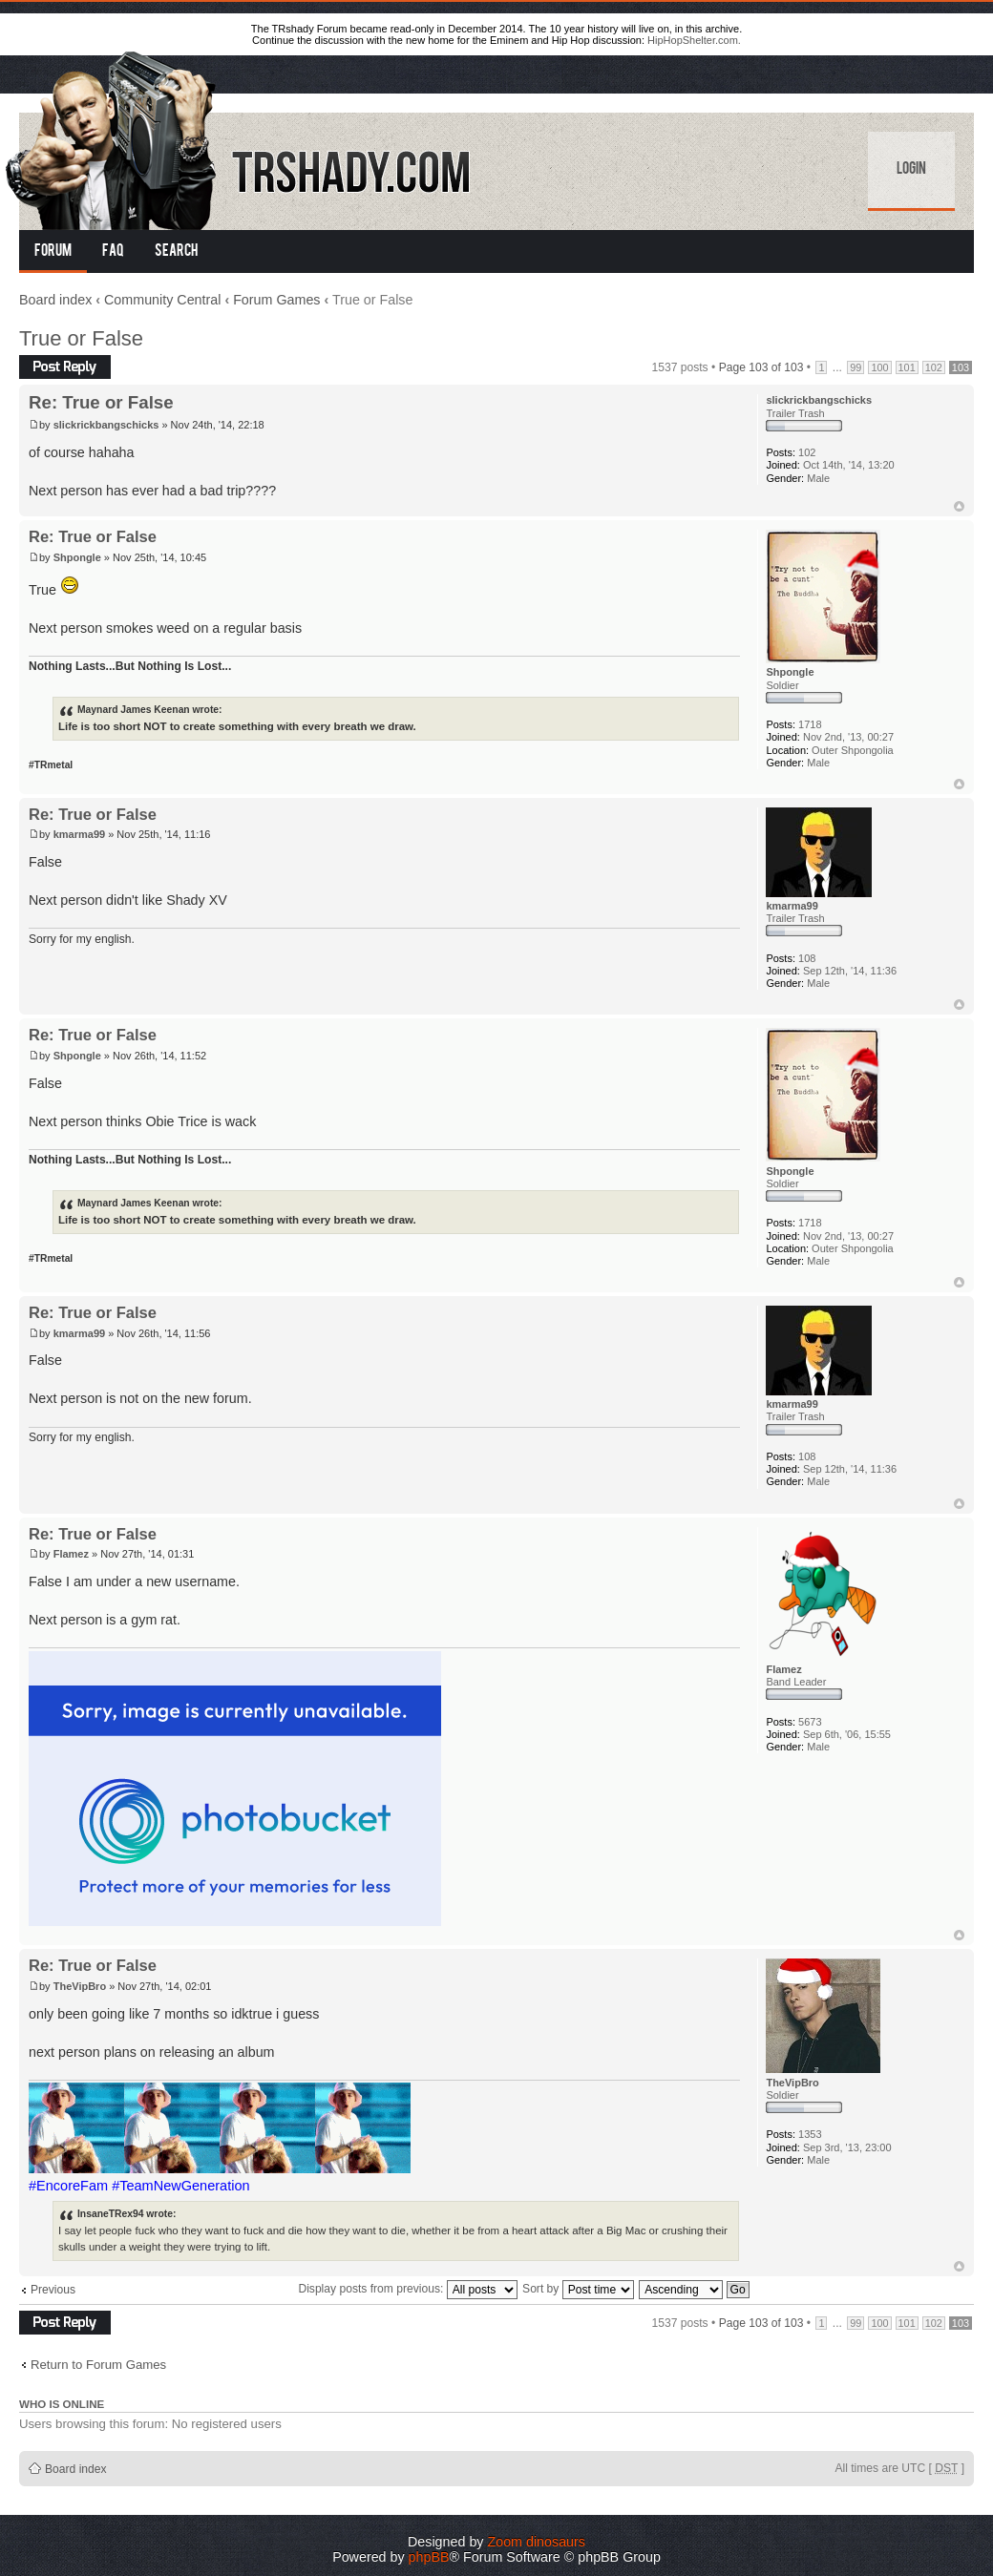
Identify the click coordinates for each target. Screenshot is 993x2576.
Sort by (578, 2288)
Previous (53, 2289)
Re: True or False (101, 402)
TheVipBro (79, 1986)
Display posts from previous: (407, 2288)
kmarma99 (79, 834)
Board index (55, 299)
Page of (761, 367)
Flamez (71, 1554)
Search (176, 252)
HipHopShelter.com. (694, 40)
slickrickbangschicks (106, 424)
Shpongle (77, 557)
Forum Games (276, 299)
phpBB (429, 2557)
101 (907, 367)
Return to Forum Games (98, 2364)
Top (959, 506)
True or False (81, 338)
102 (933, 367)
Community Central (162, 299)
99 (855, 367)
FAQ (113, 252)
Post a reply (65, 367)
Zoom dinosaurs (536, 2541)
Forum (53, 252)
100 (879, 367)
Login (911, 170)
